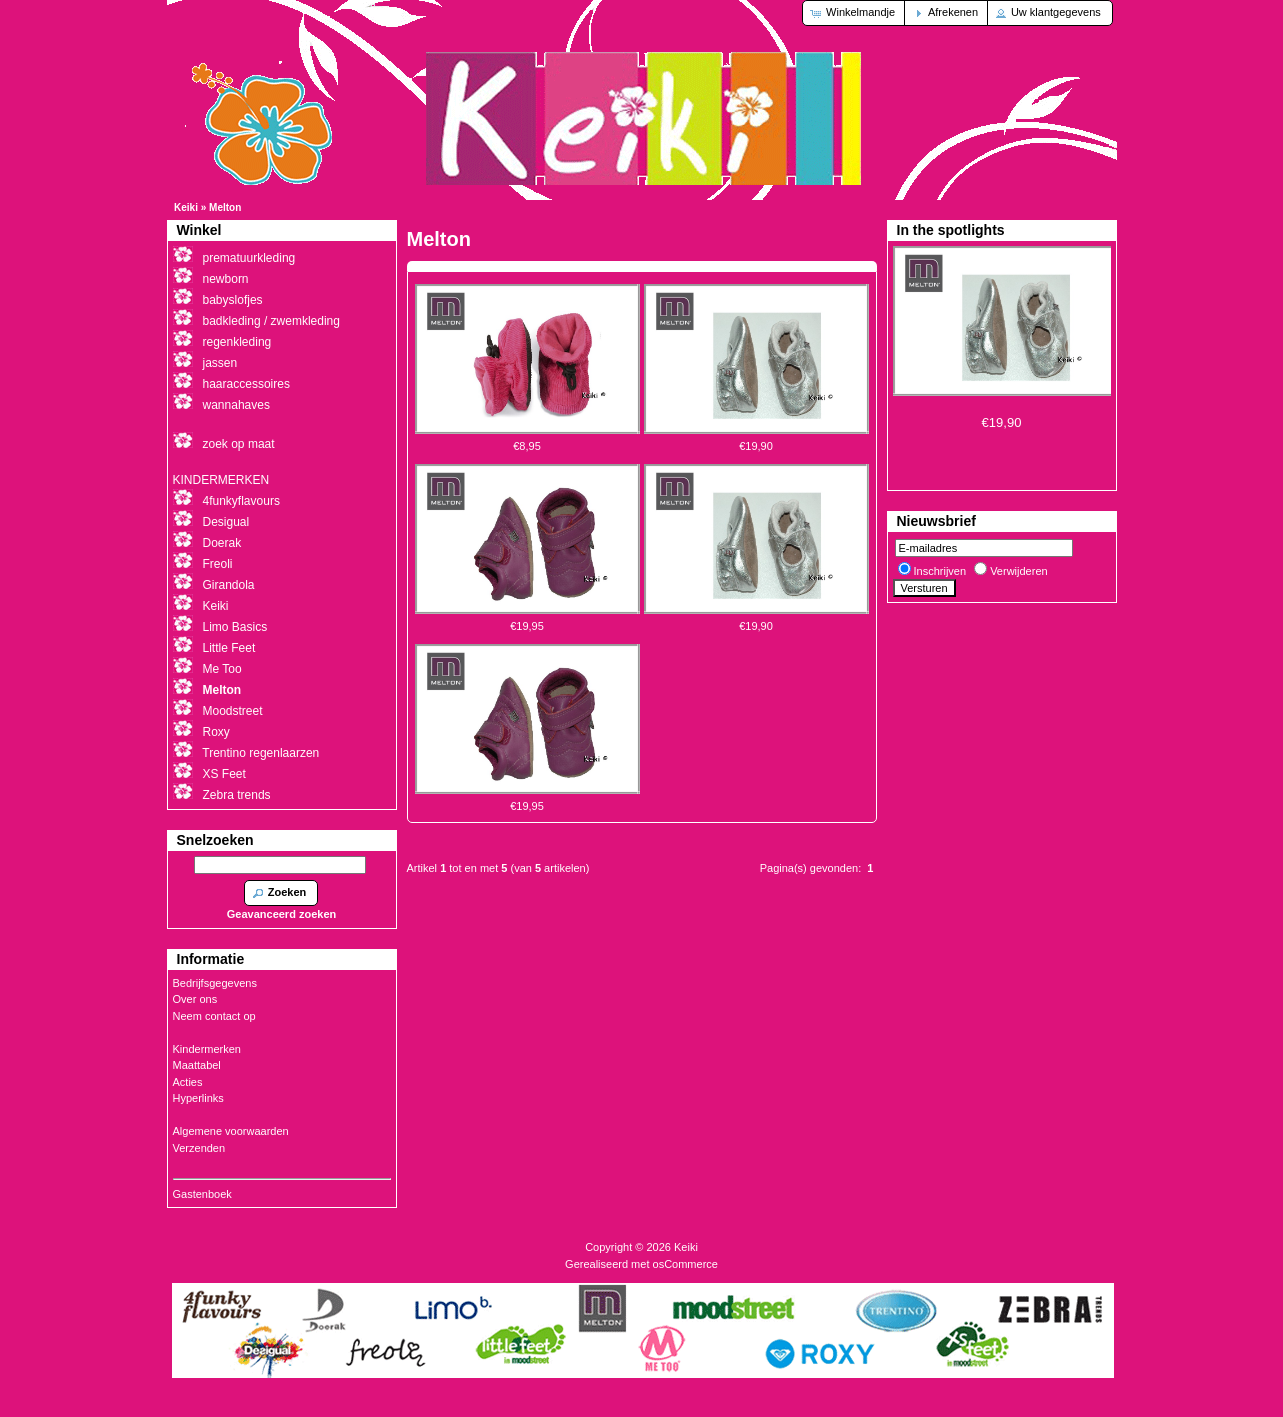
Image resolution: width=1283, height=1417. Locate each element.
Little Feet (229, 648)
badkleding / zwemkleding (271, 321)
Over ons (195, 999)
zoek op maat (239, 444)
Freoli (218, 564)
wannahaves (236, 405)
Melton (225, 207)
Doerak (222, 543)
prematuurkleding (249, 258)
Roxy (216, 732)
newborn (226, 279)
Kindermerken (207, 1049)
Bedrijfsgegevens (215, 983)
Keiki (186, 207)
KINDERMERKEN (221, 480)
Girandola (229, 585)
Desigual (226, 522)
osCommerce (685, 1264)
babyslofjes (233, 300)
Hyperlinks (198, 1098)
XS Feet (224, 774)
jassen (220, 363)
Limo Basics (235, 627)
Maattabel (197, 1065)
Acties (188, 1082)
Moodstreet (233, 711)
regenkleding (237, 342)
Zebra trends (237, 795)
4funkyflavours (241, 501)
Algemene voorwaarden (231, 1131)
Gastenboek (202, 1194)
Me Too (222, 669)
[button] (854, 13)
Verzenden (199, 1148)
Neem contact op (214, 1016)
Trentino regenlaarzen (260, 753)
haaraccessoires (246, 384)
